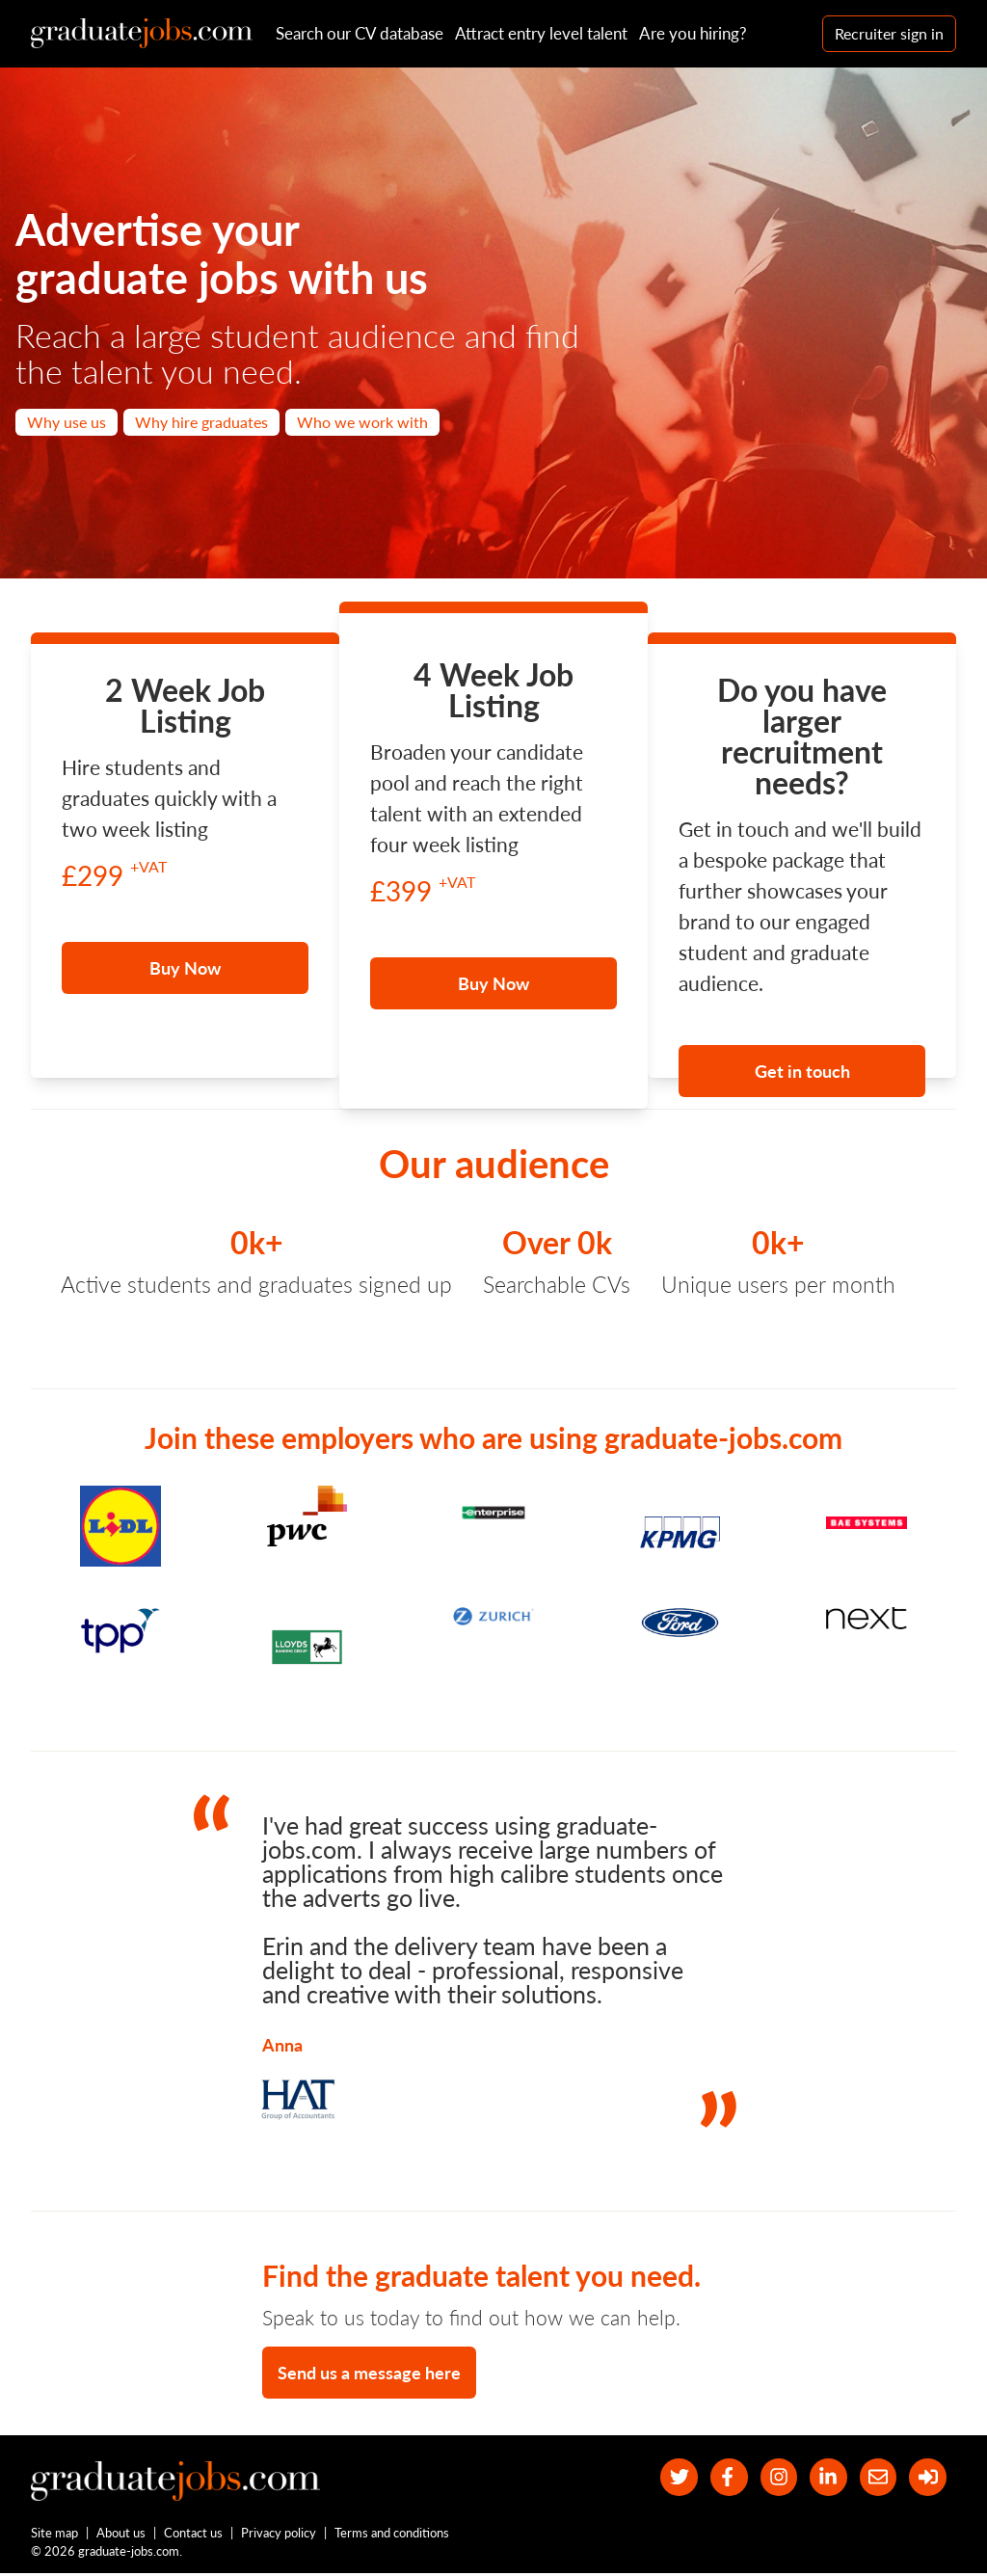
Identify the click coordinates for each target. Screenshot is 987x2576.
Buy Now (185, 968)
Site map (54, 2535)
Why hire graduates (201, 422)
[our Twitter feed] (667, 2478)
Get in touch (802, 1071)
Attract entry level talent (541, 33)
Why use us (66, 422)
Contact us (194, 2535)
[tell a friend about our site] (874, 2478)
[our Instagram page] (771, 2478)
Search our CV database (359, 33)
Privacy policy (279, 2535)
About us (122, 2535)
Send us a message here (369, 2372)
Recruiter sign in (889, 33)
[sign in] (927, 2478)
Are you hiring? (693, 33)
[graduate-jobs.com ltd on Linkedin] (823, 2478)
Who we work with (362, 422)
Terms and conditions (392, 2535)
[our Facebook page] (719, 2478)
